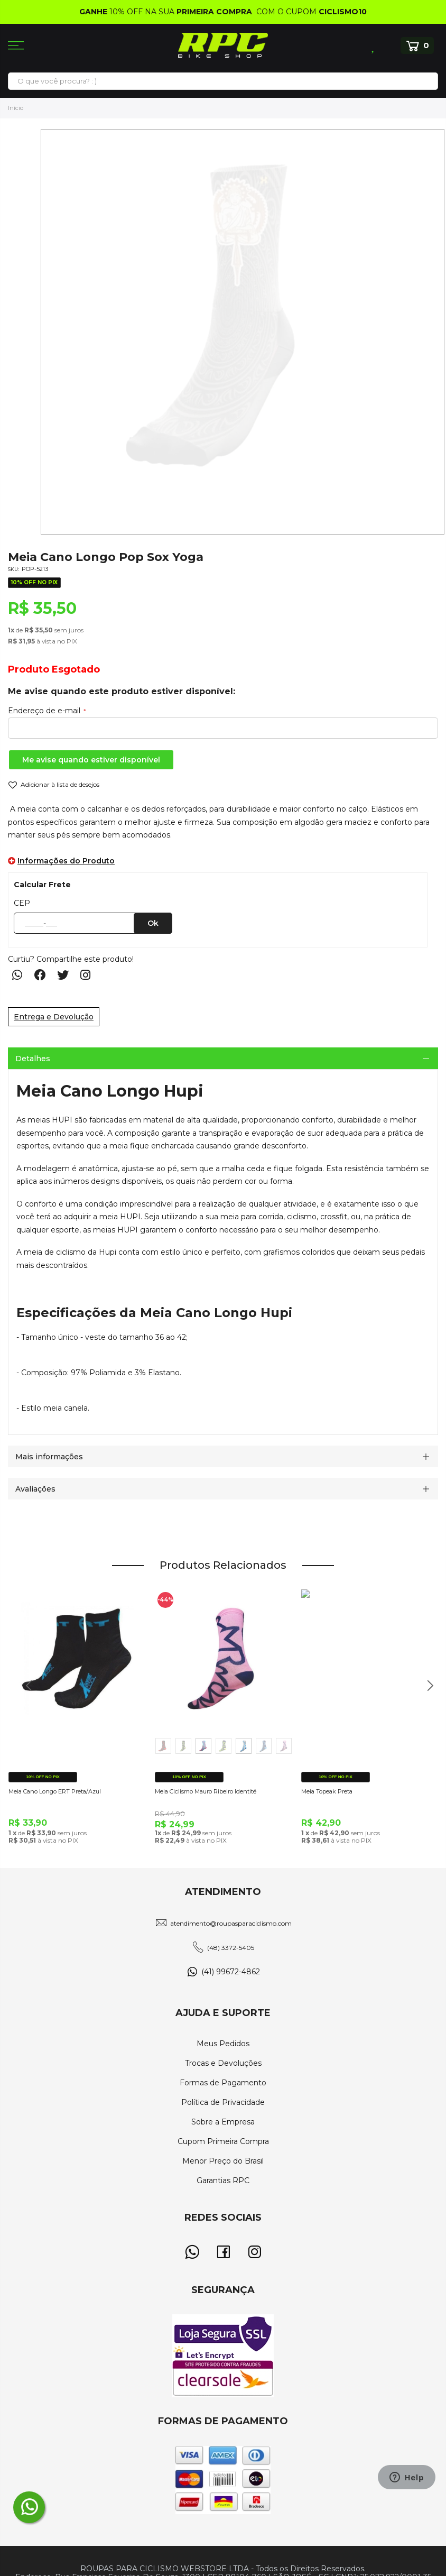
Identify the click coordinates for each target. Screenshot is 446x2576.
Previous (25, 1690)
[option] (163, 1746)
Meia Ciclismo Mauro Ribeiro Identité (205, 1791)
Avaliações (35, 1489)
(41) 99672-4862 (230, 1971)
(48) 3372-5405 (230, 1948)
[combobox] (223, 80)
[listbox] (223, 1748)
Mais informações (49, 1456)
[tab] (223, 1058)
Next (425, 1690)
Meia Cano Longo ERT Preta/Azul (54, 1791)
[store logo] (223, 45)
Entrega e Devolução (54, 1017)
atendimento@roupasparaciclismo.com (231, 1923)
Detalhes (32, 1058)
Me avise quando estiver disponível (91, 760)
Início (15, 108)
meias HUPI (50, 1120)
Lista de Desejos (373, 45)
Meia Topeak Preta (326, 1791)
